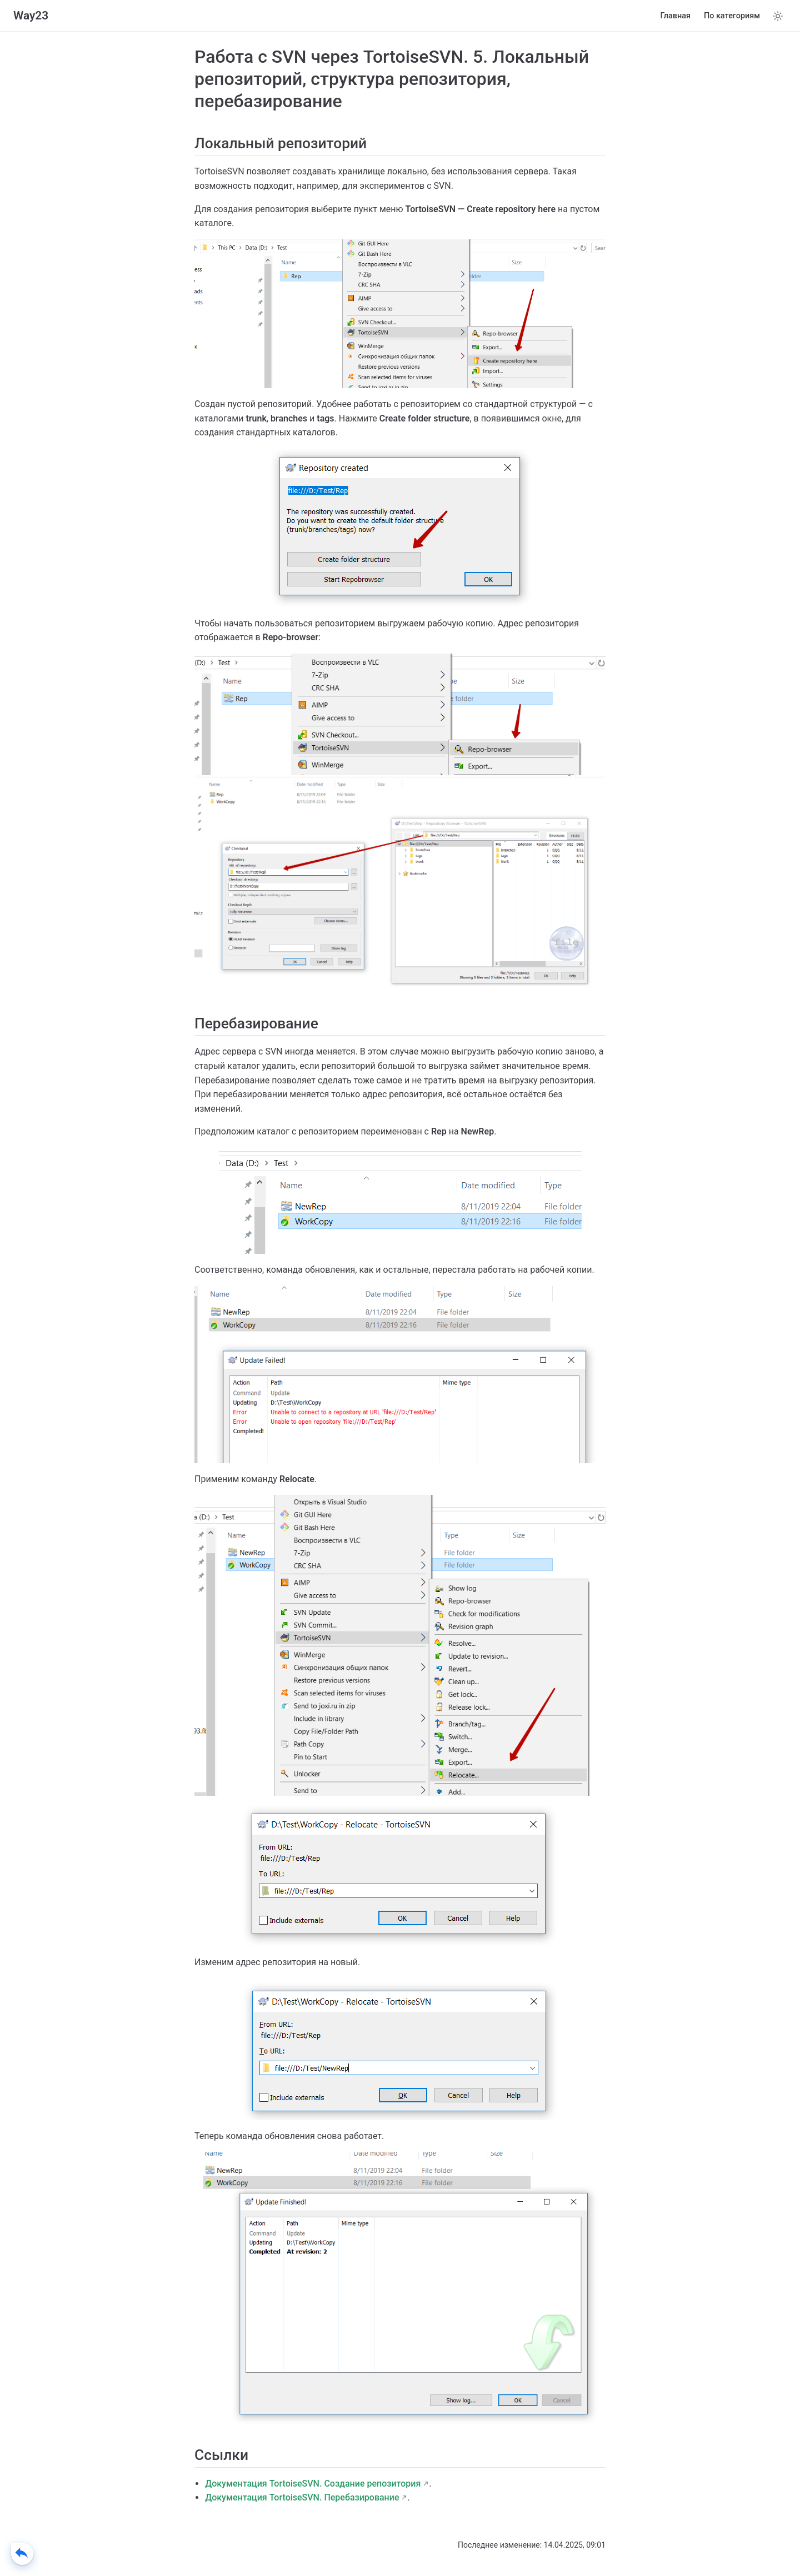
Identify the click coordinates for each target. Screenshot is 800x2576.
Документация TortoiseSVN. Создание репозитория (313, 2483)
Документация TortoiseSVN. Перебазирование (302, 2497)
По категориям (732, 16)
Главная (676, 16)
